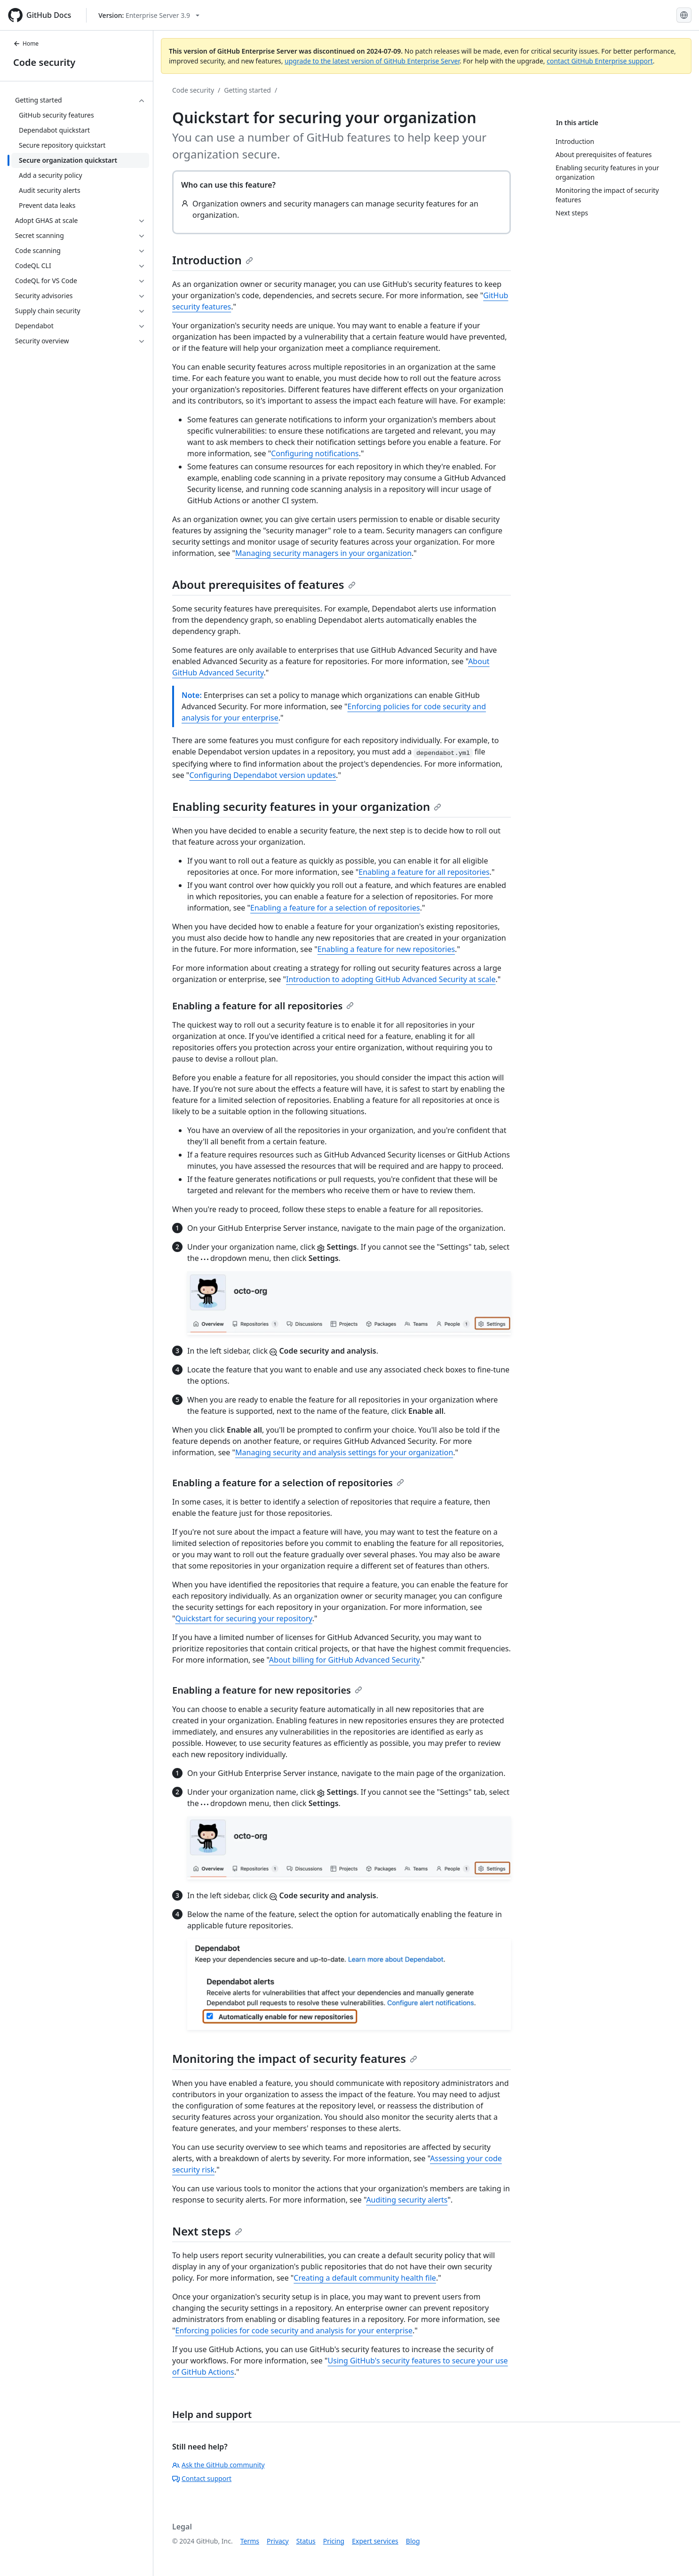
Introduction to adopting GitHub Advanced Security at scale (391, 979)
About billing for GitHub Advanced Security (344, 1660)
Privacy (278, 2540)
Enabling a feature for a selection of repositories (335, 908)
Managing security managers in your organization (323, 553)
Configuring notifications (315, 453)
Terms (249, 2540)
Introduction (212, 260)
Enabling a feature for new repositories (386, 949)
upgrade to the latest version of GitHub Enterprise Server (372, 60)
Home (26, 44)
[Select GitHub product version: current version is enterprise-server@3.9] (149, 15)
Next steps (207, 2231)
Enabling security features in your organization (306, 806)
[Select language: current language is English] (683, 15)
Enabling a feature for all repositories (423, 872)
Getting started (247, 90)
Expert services (375, 2540)
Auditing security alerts (406, 2200)
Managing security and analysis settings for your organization (344, 1452)
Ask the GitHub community (218, 2464)
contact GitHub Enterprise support (600, 60)
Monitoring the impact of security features (294, 2058)
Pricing (333, 2540)
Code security (44, 62)
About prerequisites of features (264, 584)
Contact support (201, 2478)
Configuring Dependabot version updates (262, 775)
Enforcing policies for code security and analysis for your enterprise (294, 2330)
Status (306, 2540)
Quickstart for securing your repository (243, 1618)
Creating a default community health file (365, 2278)
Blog (413, 2540)
